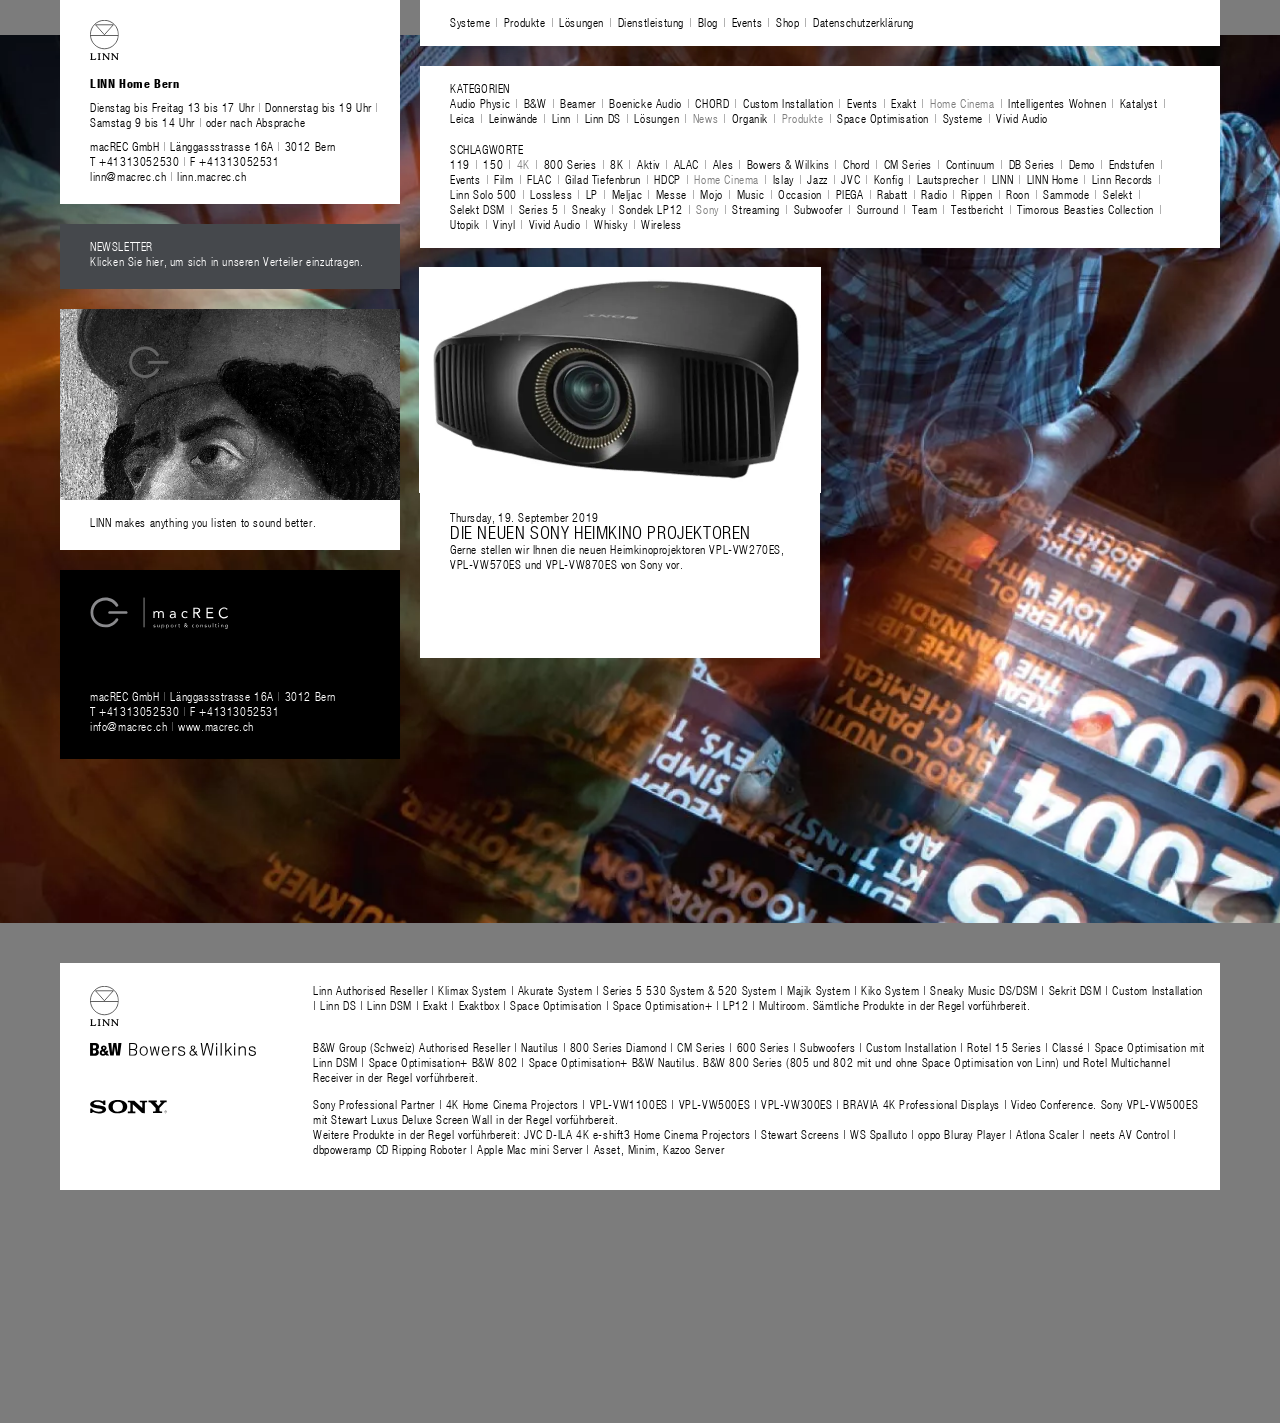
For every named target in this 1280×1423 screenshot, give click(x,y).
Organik (750, 118)
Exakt (903, 103)
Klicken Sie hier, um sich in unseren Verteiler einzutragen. (226, 261)
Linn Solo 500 (483, 194)
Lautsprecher (947, 179)
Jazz (817, 179)
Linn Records (1122, 179)
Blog (708, 22)
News (705, 118)
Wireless (661, 224)
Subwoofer (818, 209)
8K (616, 164)
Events (747, 22)
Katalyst (1139, 103)
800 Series (570, 164)
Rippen (977, 194)
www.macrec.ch (216, 726)
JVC (850, 179)
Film (503, 179)
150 (493, 164)
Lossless (551, 194)
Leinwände (513, 118)
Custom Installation (788, 103)
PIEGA (850, 194)
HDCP (667, 179)
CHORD (712, 103)
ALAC (686, 164)
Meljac (627, 194)
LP (592, 194)
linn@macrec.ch (128, 176)
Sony (707, 209)
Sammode (1066, 194)
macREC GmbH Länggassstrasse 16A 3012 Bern (213, 146)
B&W (535, 103)
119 (460, 164)
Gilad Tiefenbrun (603, 179)
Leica (462, 118)
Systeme (470, 22)
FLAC (539, 179)
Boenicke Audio (645, 103)
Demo (1082, 164)
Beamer (578, 103)
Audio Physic (480, 103)
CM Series (908, 164)
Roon (1017, 194)
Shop (787, 22)
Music (751, 194)
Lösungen (581, 22)
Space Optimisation (883, 118)
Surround (878, 209)
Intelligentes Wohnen (1057, 103)
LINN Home (1052, 179)
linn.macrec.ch (211, 176)
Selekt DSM (477, 209)
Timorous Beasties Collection (1085, 209)
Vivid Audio (1022, 118)
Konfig (889, 179)
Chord (856, 164)
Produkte (525, 22)
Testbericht (977, 209)
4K (523, 164)
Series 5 (539, 209)
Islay (783, 179)
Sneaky (589, 209)
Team (924, 209)
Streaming (755, 209)
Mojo (711, 194)
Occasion (800, 194)
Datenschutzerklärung (863, 22)
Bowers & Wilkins (788, 164)
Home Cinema (962, 103)
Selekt (1118, 194)
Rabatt (892, 194)
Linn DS (603, 118)
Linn (561, 118)
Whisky (611, 224)
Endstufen (1132, 164)
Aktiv (648, 164)
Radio (934, 194)
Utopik (465, 224)
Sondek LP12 (651, 209)
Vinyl (504, 224)
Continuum (970, 164)
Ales (723, 164)
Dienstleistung (651, 22)
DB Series (1032, 164)
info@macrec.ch (128, 726)
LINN (1002, 179)
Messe (671, 194)
